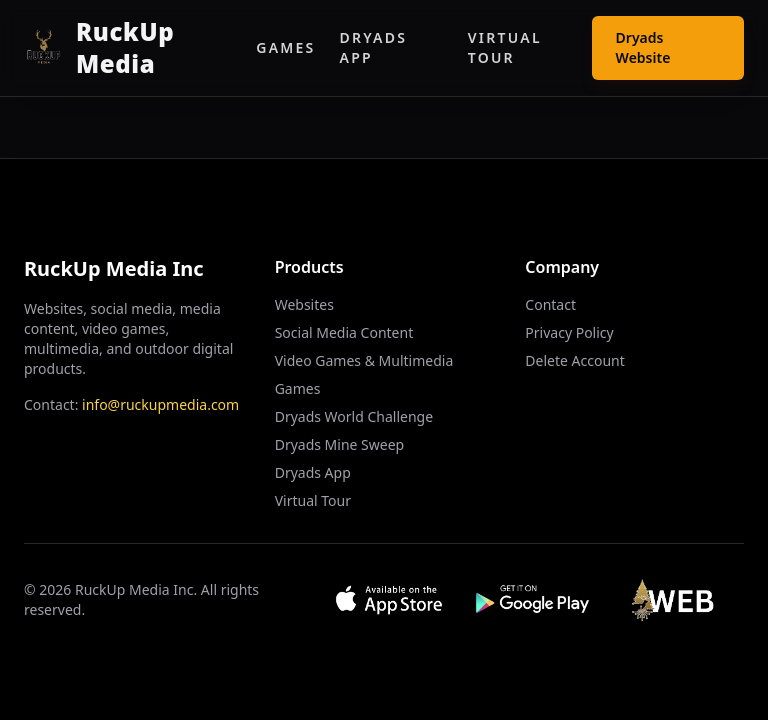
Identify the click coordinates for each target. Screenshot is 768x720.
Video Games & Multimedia (364, 360)
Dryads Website (643, 47)
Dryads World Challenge (354, 416)
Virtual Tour (505, 47)
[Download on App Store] (389, 600)
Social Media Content (344, 332)
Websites (304, 304)
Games (285, 47)
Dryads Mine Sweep (340, 444)
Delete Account (574, 360)
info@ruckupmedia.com (160, 404)
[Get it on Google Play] (533, 600)
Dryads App (374, 47)
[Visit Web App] (678, 600)
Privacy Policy (569, 332)
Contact (550, 304)
